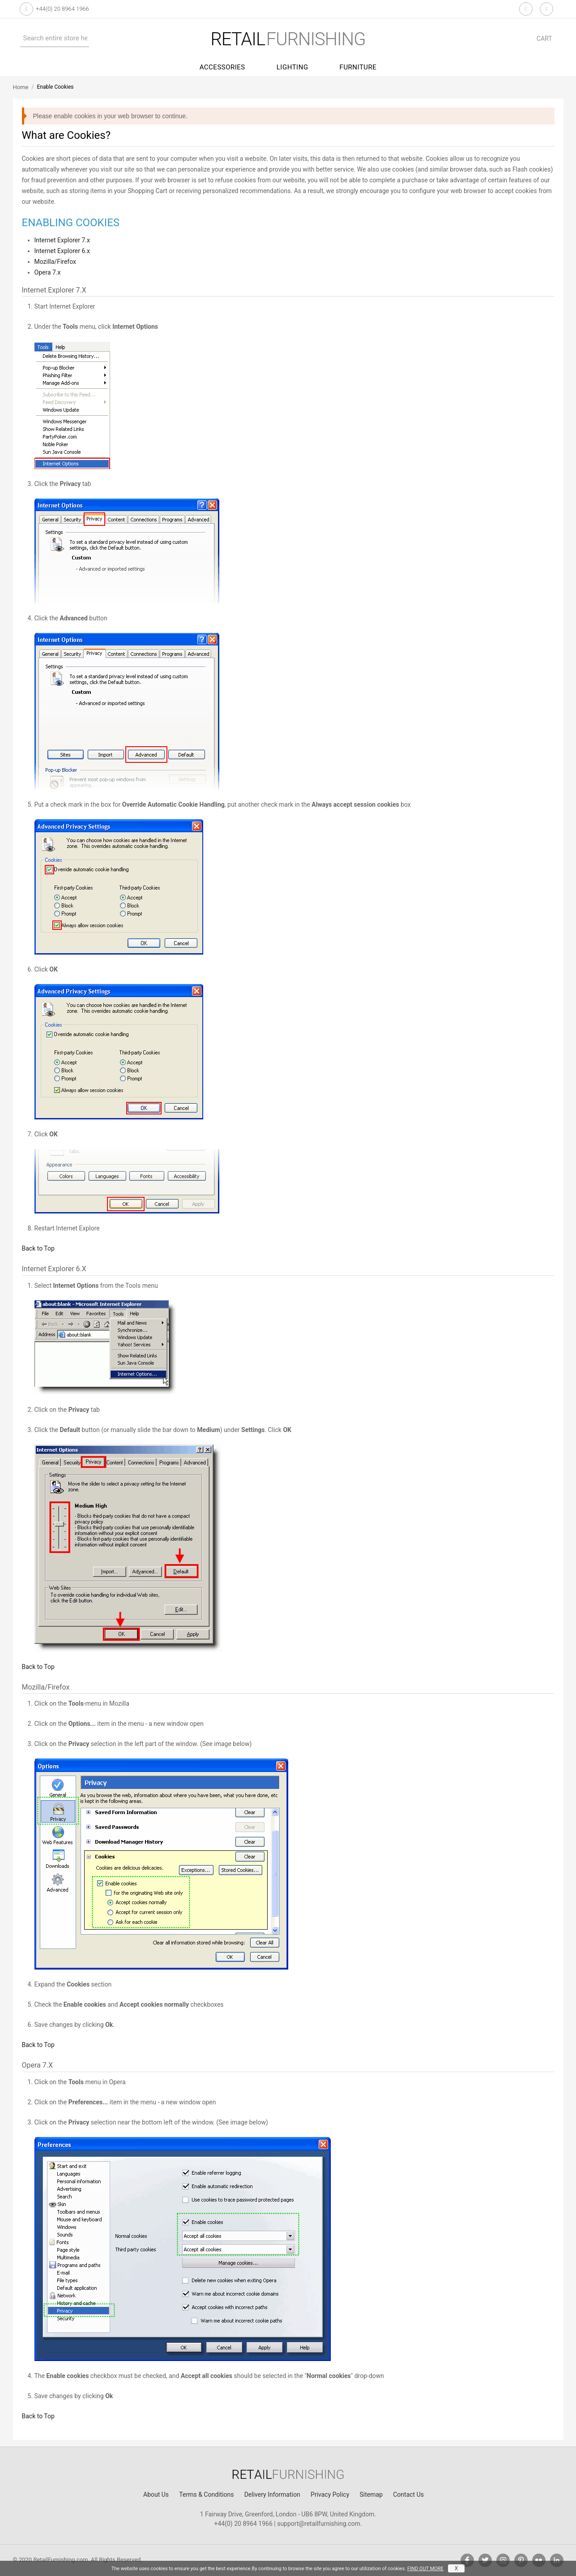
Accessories (222, 67)
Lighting (292, 67)
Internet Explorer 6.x (62, 250)
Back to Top (38, 1248)
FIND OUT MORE (425, 2569)
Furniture (358, 67)
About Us (156, 2494)
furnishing (287, 39)
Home (21, 87)
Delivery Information (272, 2494)
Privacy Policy (330, 2494)
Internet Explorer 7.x (62, 240)
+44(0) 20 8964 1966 (62, 8)
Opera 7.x (47, 272)
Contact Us (408, 2494)
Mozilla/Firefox (55, 261)
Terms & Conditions (206, 2494)
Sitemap (371, 2494)
